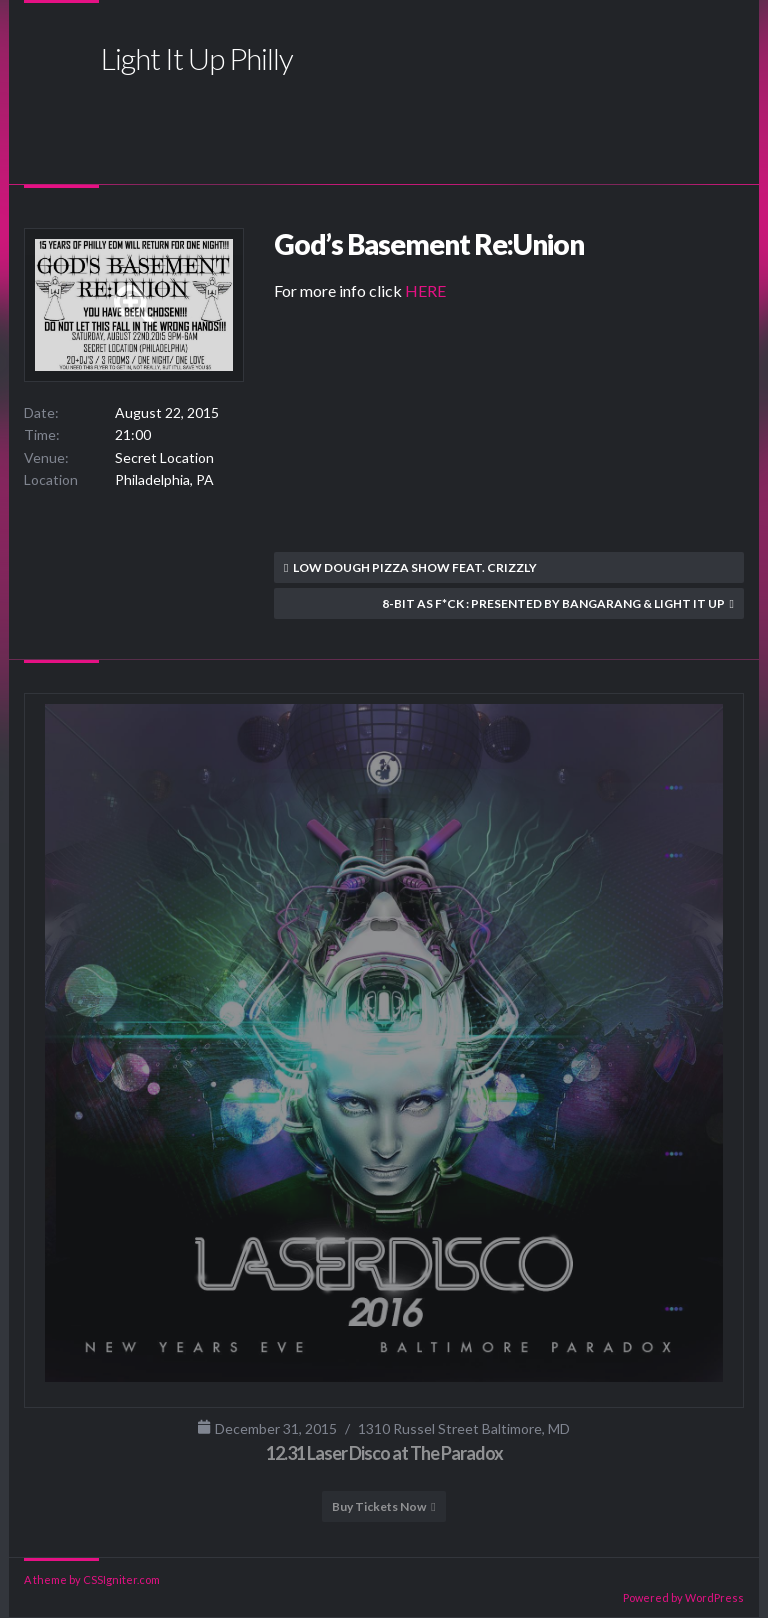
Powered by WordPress (683, 1597)
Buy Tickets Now (379, 1506)
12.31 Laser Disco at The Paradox (384, 1453)
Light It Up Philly (197, 58)
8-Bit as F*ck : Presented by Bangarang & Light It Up (553, 603)
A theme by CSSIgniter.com (92, 1579)
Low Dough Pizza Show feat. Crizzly (415, 567)
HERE (425, 290)
